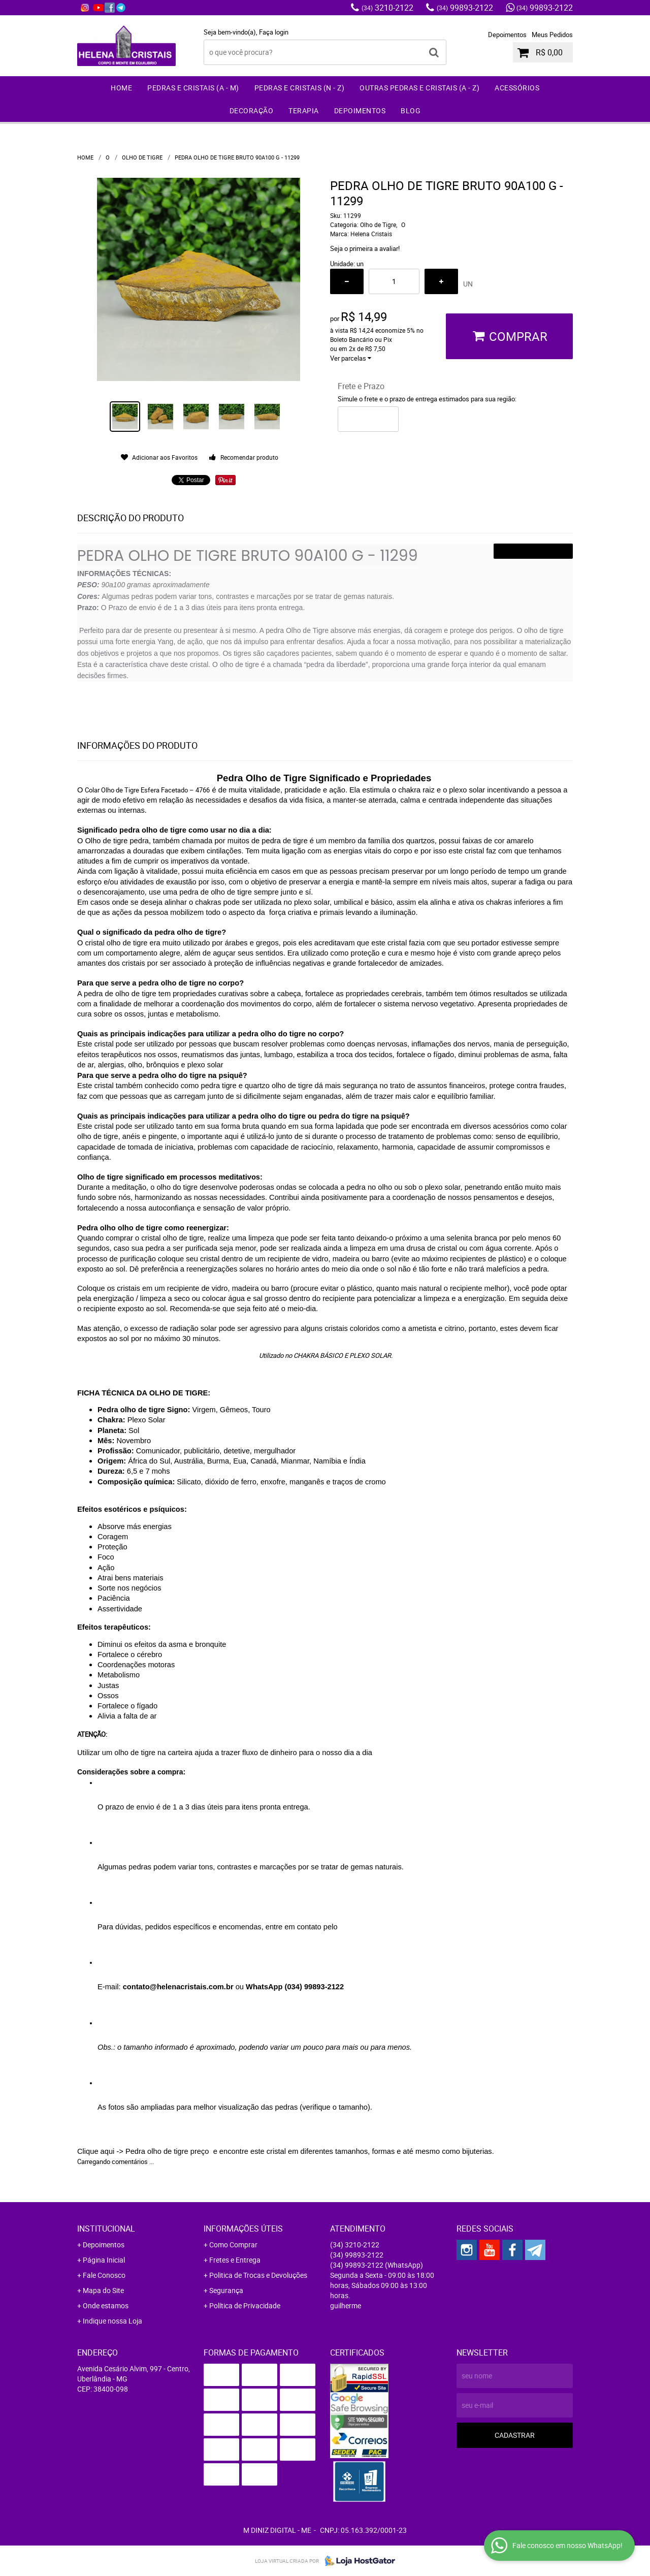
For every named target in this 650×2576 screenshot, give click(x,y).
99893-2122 (465, 7)
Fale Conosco (104, 2275)
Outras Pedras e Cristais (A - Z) (419, 87)
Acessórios (517, 87)
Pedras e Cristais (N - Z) (299, 87)
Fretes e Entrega (235, 2260)
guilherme (345, 2305)
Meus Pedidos (552, 34)
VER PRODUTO (533, 551)
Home (121, 87)
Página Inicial (104, 2260)
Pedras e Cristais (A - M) (193, 87)
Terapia (303, 110)
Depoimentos (507, 34)
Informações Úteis (243, 2228)
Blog (410, 110)
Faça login (273, 32)
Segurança (226, 2290)
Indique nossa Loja (112, 2321)
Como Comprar (233, 2244)
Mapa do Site (103, 2290)
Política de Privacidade (244, 2305)
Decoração (252, 110)
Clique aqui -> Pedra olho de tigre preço (144, 2151)
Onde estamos (105, 2305)
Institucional (106, 2228)
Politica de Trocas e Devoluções (258, 2275)
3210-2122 (387, 7)
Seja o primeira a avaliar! (365, 248)
